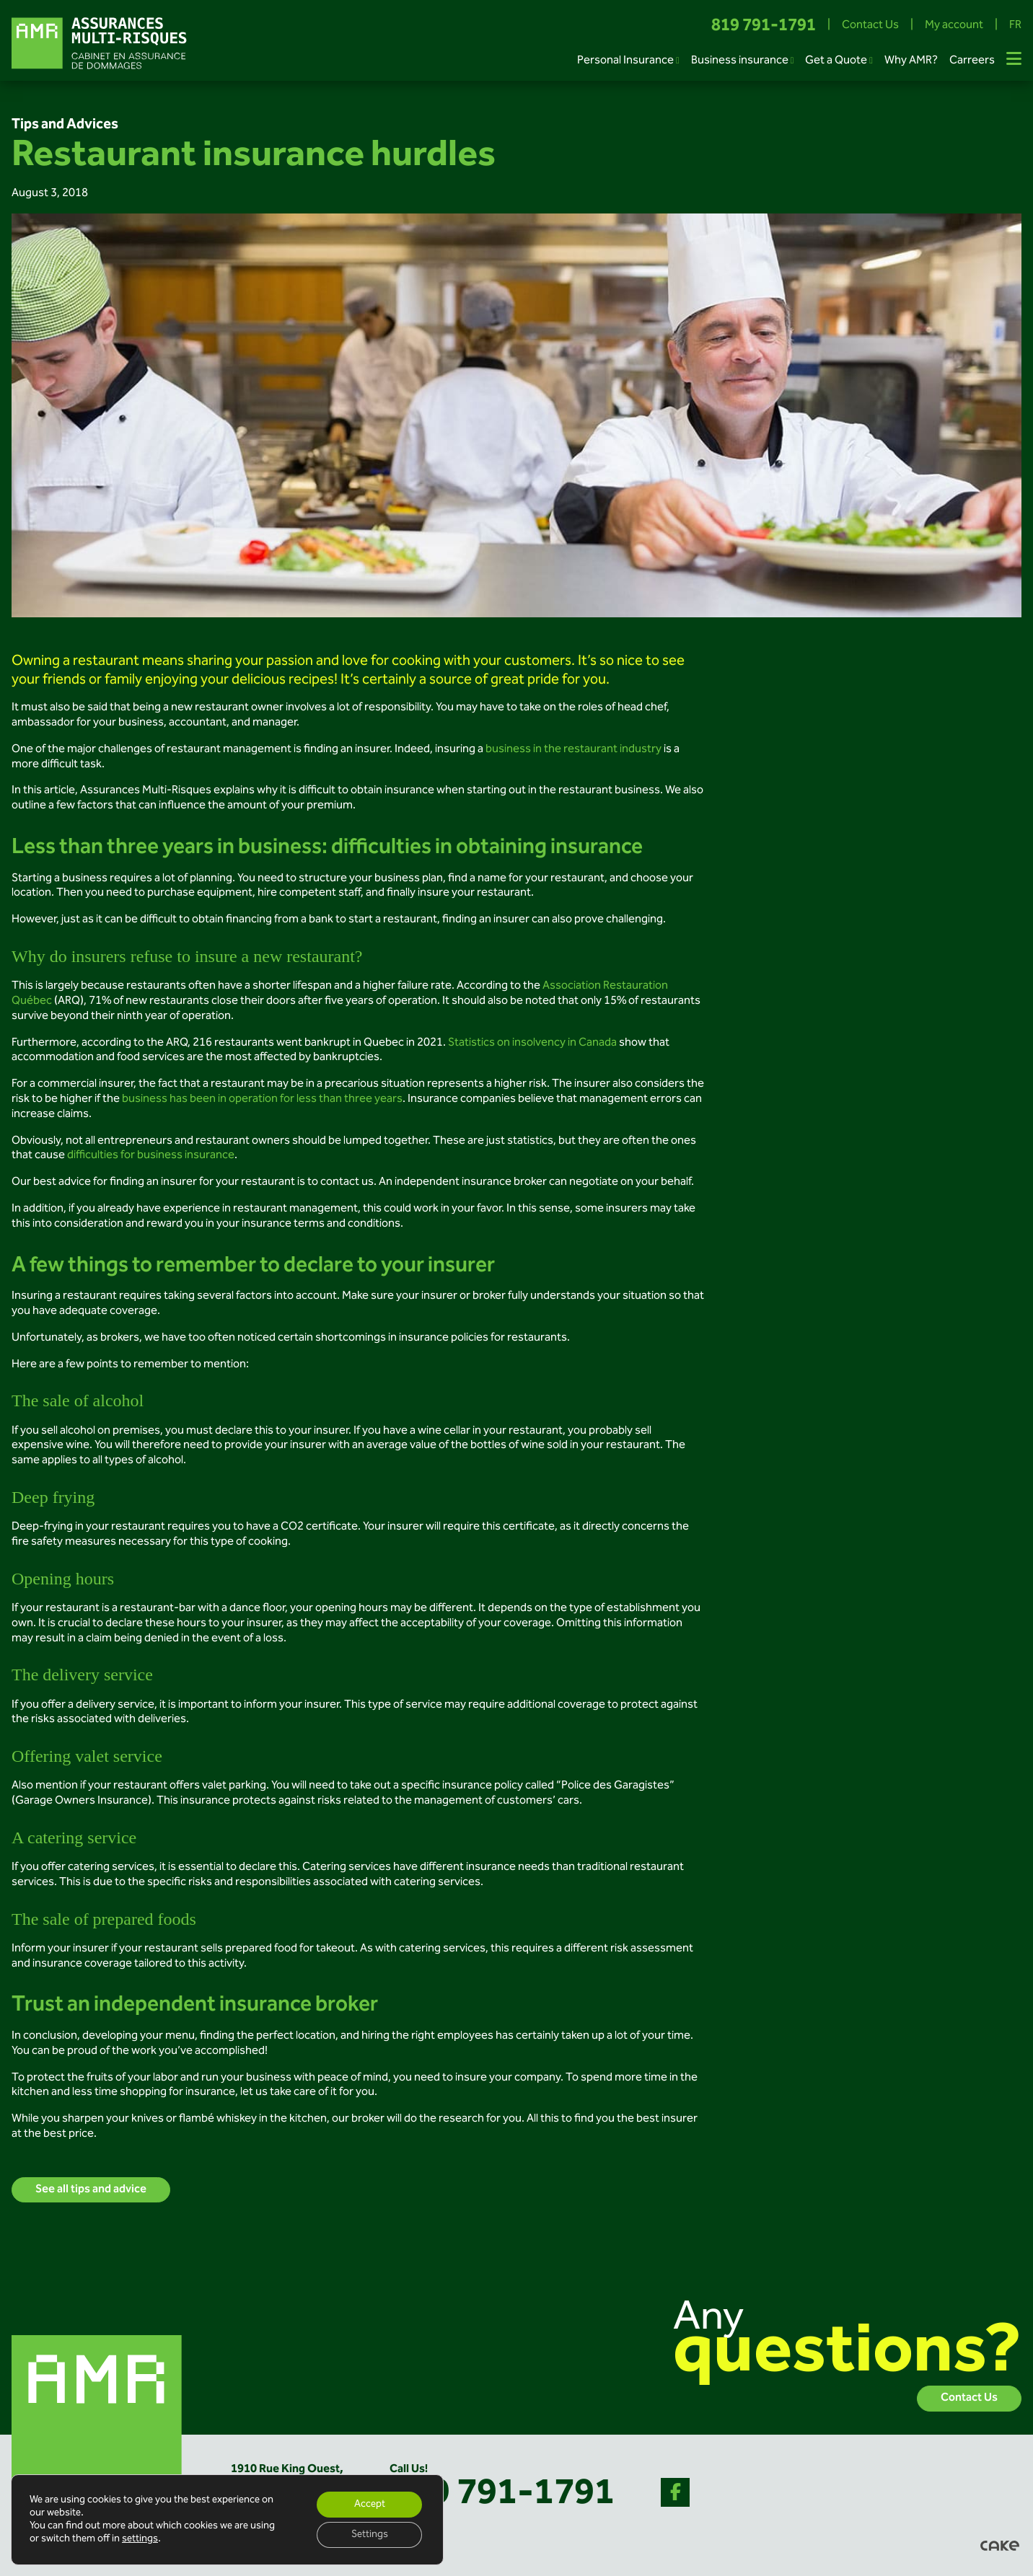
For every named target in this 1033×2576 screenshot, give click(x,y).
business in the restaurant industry (573, 749)
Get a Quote (836, 61)
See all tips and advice (90, 2190)
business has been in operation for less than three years (262, 1099)
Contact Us (870, 26)
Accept (369, 2504)
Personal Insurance (625, 61)
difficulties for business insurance (150, 1155)
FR (1015, 26)
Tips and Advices (65, 125)
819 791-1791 (763, 26)
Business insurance (739, 61)
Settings (369, 2535)
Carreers (972, 61)
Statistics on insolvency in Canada (532, 1043)
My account (954, 26)
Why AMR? (911, 61)
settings (140, 2539)
